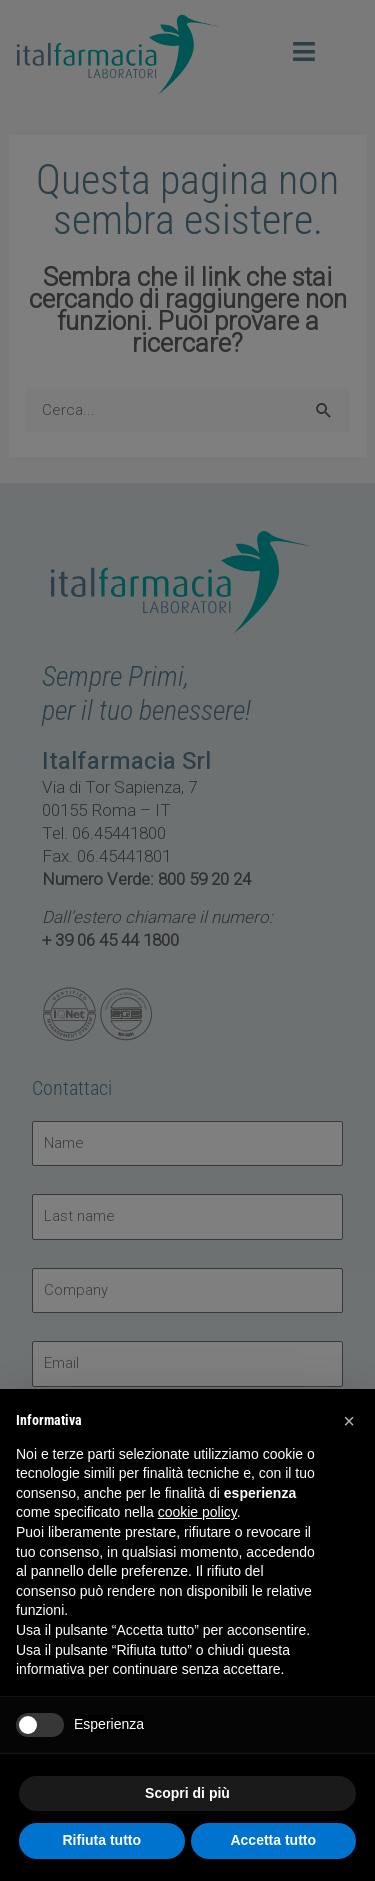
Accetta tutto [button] (273, 1840)
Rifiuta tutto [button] (101, 1840)
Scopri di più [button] (187, 1793)
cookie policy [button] (197, 1512)
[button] (349, 1421)
